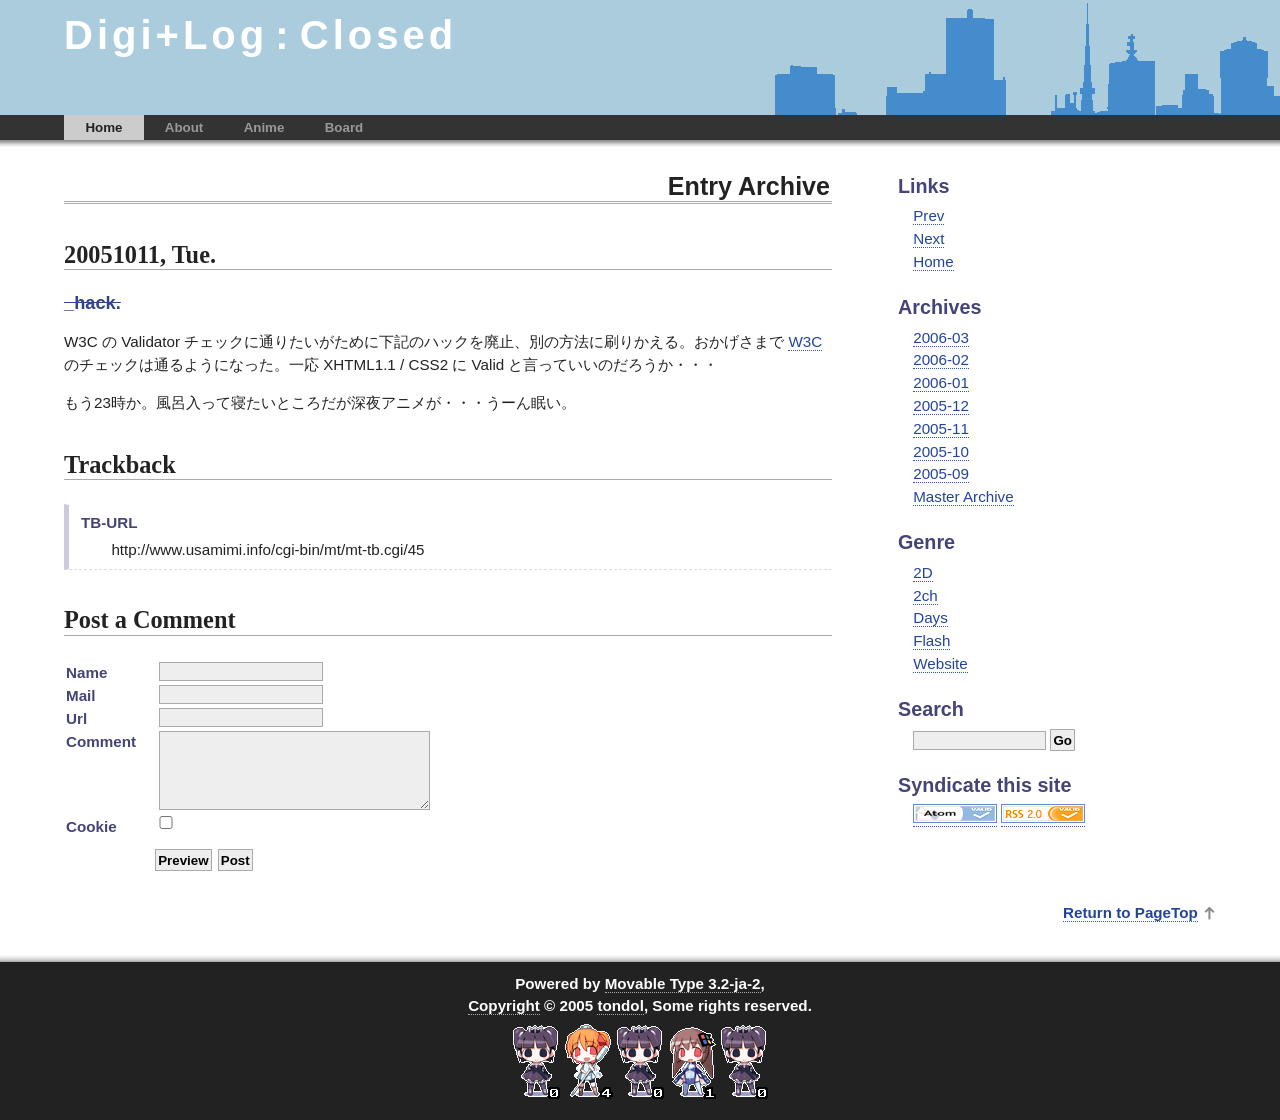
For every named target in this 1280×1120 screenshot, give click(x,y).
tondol (620, 1005)
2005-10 (941, 451)
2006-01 (941, 382)
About (184, 127)
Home (103, 127)
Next (928, 238)
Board (344, 127)
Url (76, 718)
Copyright (504, 1005)
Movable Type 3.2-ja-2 (683, 983)
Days (930, 617)
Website (940, 663)
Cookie (91, 826)
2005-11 (941, 428)
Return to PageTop (1130, 912)
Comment (101, 741)
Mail (81, 695)
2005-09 (941, 473)
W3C (805, 341)
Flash (931, 640)
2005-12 (941, 405)
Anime (264, 127)
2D (922, 572)
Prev (928, 215)
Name (86, 672)
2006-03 (941, 337)
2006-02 (941, 359)
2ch (925, 595)
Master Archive (963, 496)
